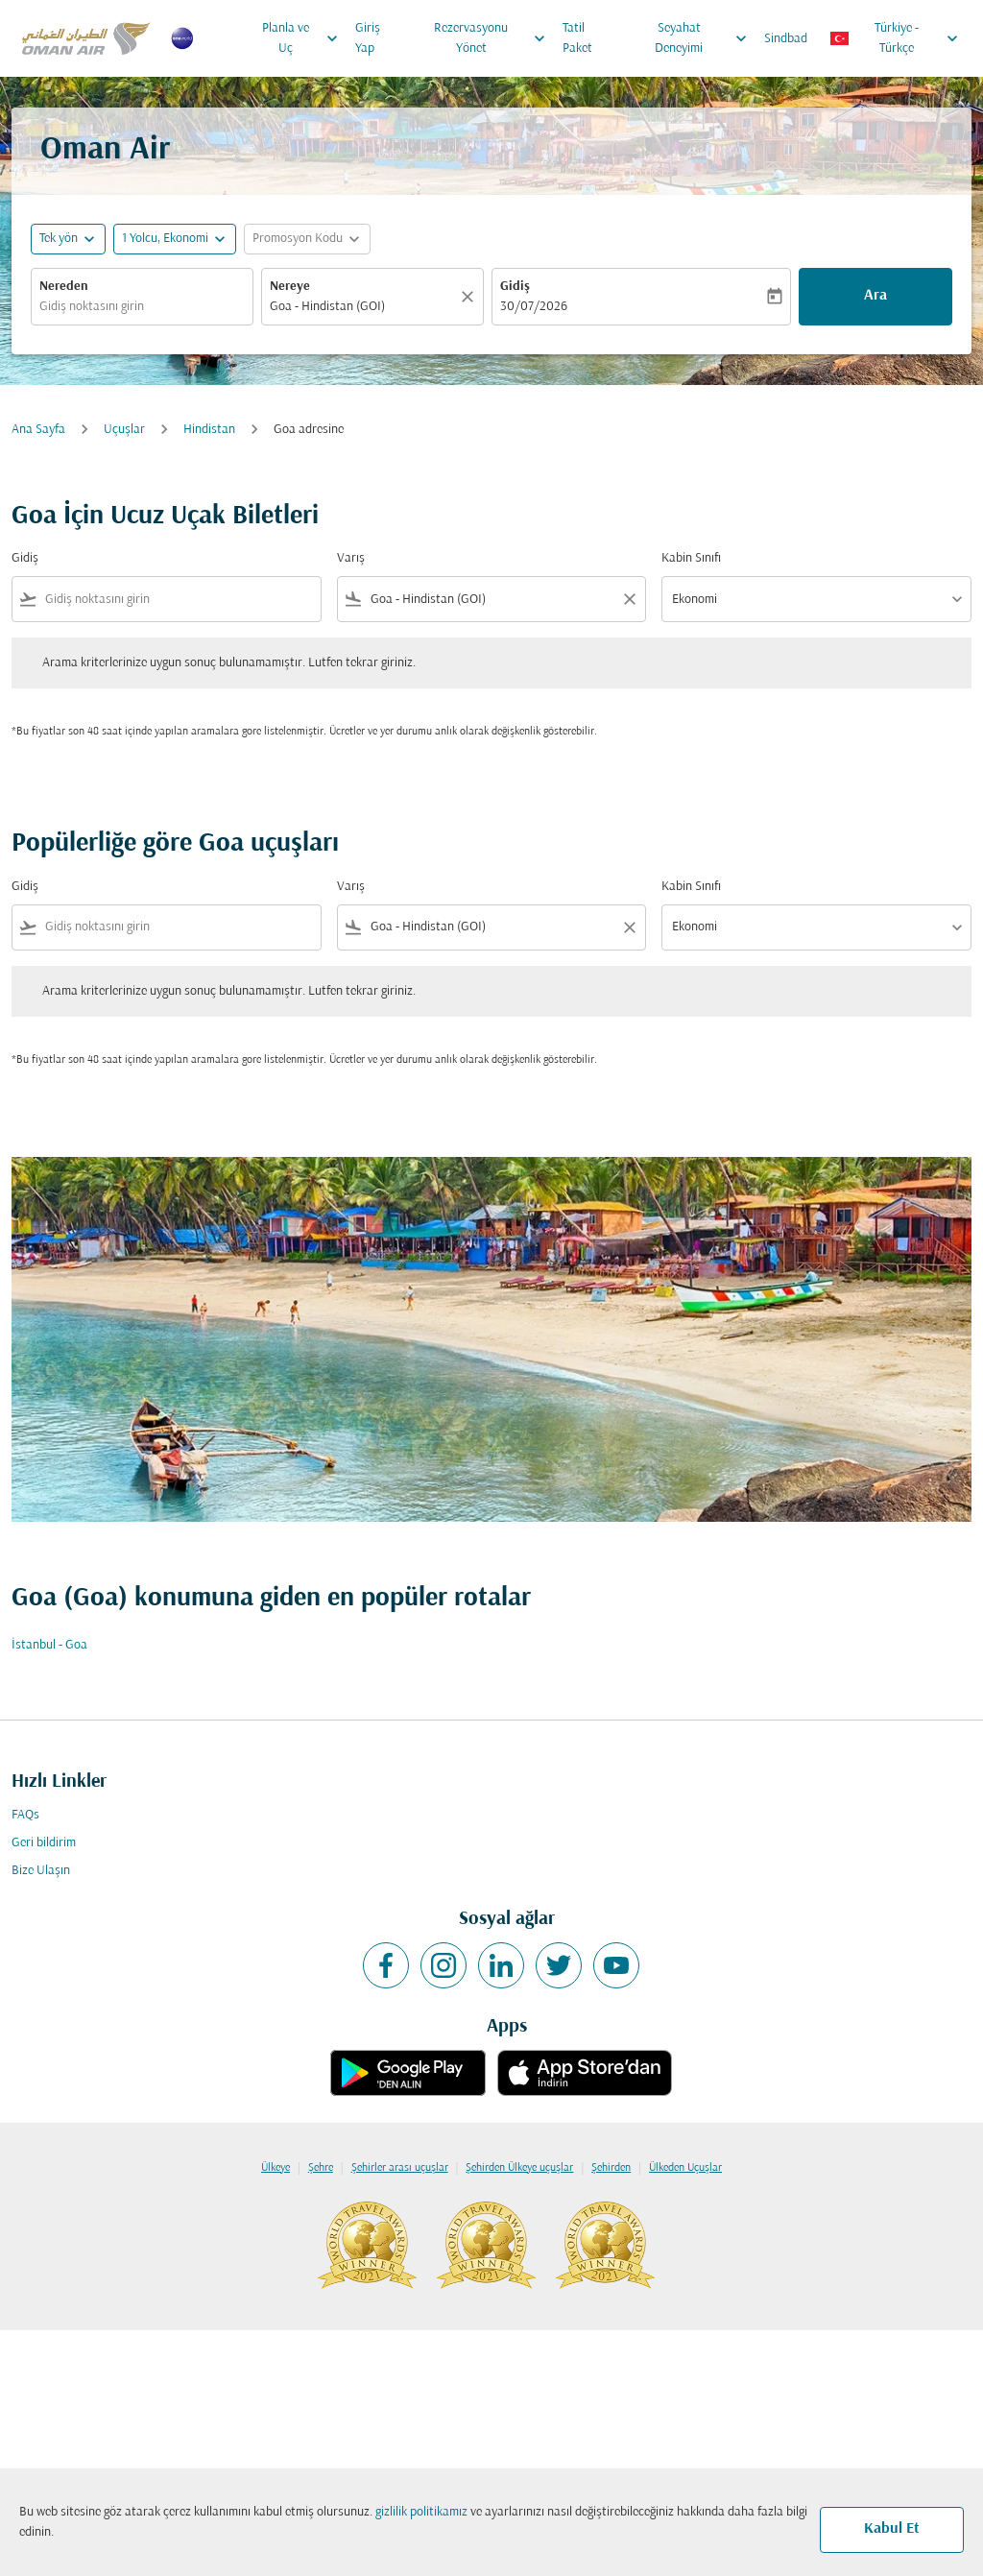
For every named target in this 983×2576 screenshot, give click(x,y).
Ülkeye (275, 2168)
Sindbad (785, 39)
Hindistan (209, 429)
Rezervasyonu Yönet (494, 38)
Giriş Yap (367, 38)
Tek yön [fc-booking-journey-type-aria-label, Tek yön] (58, 238)
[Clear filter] (628, 599)
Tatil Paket (577, 38)
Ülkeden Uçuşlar (685, 2168)
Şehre (320, 2168)
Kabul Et (892, 2529)
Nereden (63, 286)
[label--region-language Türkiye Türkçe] (895, 38)
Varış (351, 558)
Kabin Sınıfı (691, 558)
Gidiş (515, 286)
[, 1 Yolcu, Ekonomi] (165, 239)
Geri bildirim (44, 1843)
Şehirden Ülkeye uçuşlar (519, 2168)
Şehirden (611, 2168)
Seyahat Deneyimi (705, 38)
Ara (875, 295)
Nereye (290, 286)
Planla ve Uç (305, 38)
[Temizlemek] (470, 297)
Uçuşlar (124, 429)
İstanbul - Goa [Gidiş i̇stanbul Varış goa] (49, 1645)
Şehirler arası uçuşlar (399, 2168)
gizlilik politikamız (421, 2512)
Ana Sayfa (38, 429)
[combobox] (142, 307)
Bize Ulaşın (41, 1871)
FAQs (25, 1815)
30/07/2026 (533, 307)
